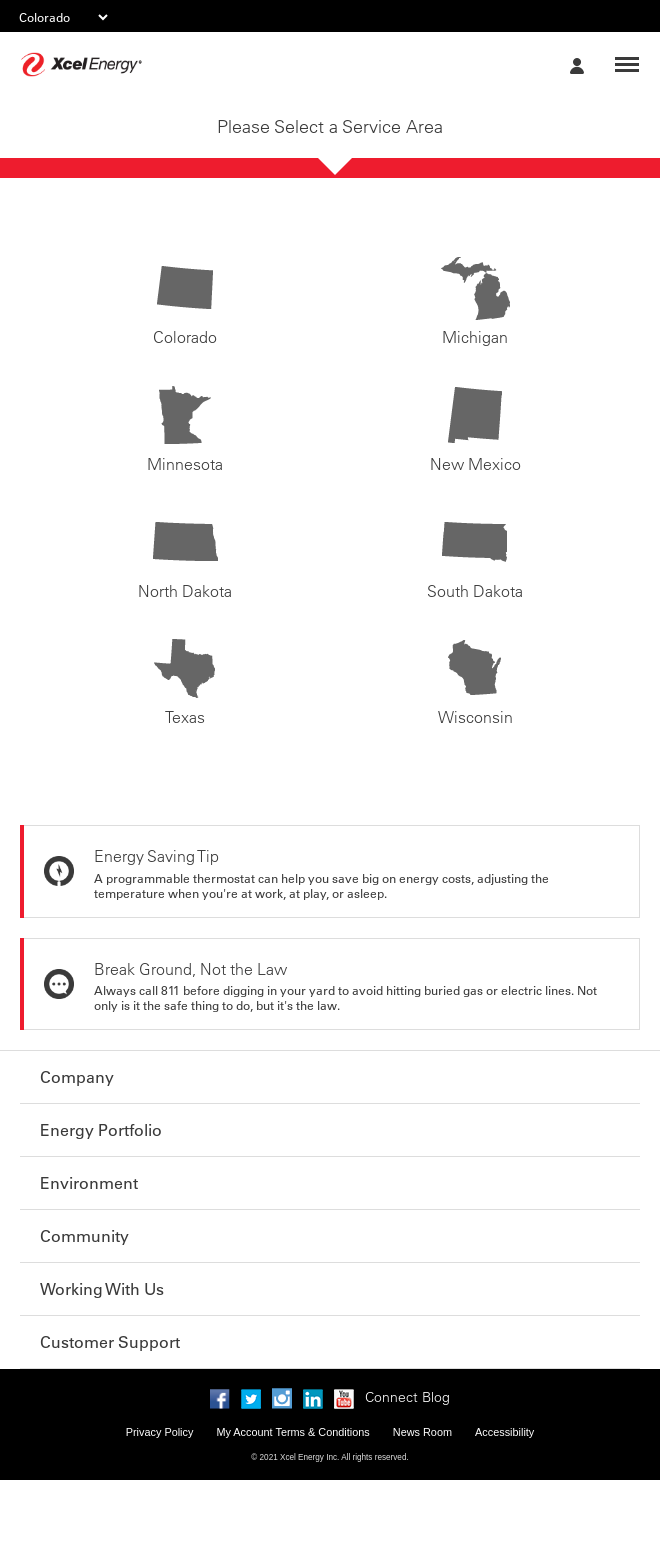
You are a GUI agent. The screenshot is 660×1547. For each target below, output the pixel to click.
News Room (422, 1432)
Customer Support (110, 1342)
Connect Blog (407, 1397)
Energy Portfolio (101, 1130)
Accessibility (504, 1432)
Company (77, 1077)
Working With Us (102, 1289)
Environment (89, 1183)
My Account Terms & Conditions (292, 1432)
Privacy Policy (160, 1432)
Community (84, 1236)
